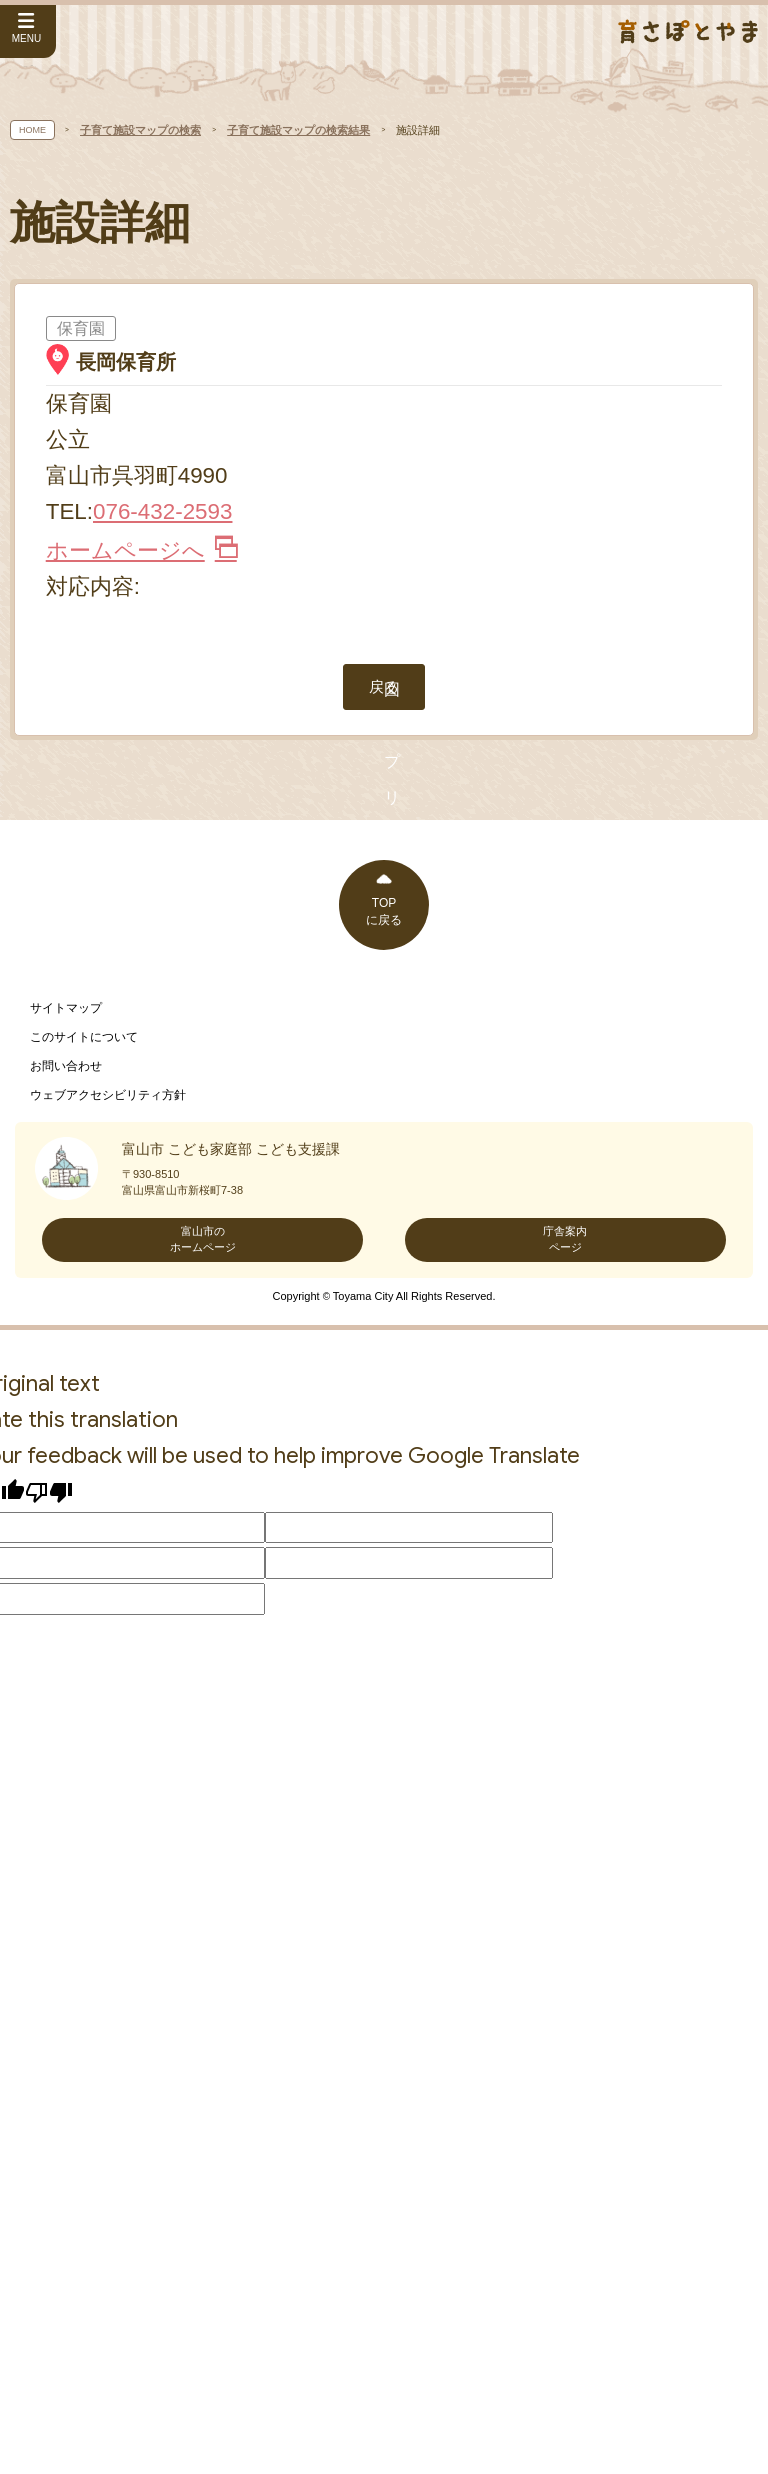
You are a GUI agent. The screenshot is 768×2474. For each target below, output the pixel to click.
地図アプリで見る (384, 653)
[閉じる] (416, 906)
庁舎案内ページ (565, 1889)
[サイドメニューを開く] (28, 31)
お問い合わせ (66, 1716)
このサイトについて (84, 1687)
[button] (384, 981)
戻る (384, 1336)
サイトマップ (66, 1658)
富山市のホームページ (203, 1889)
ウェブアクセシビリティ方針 (108, 1745)
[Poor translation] (49, 2142)
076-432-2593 (162, 511)
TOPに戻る (384, 1561)
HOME (32, 130)
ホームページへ (141, 550)
